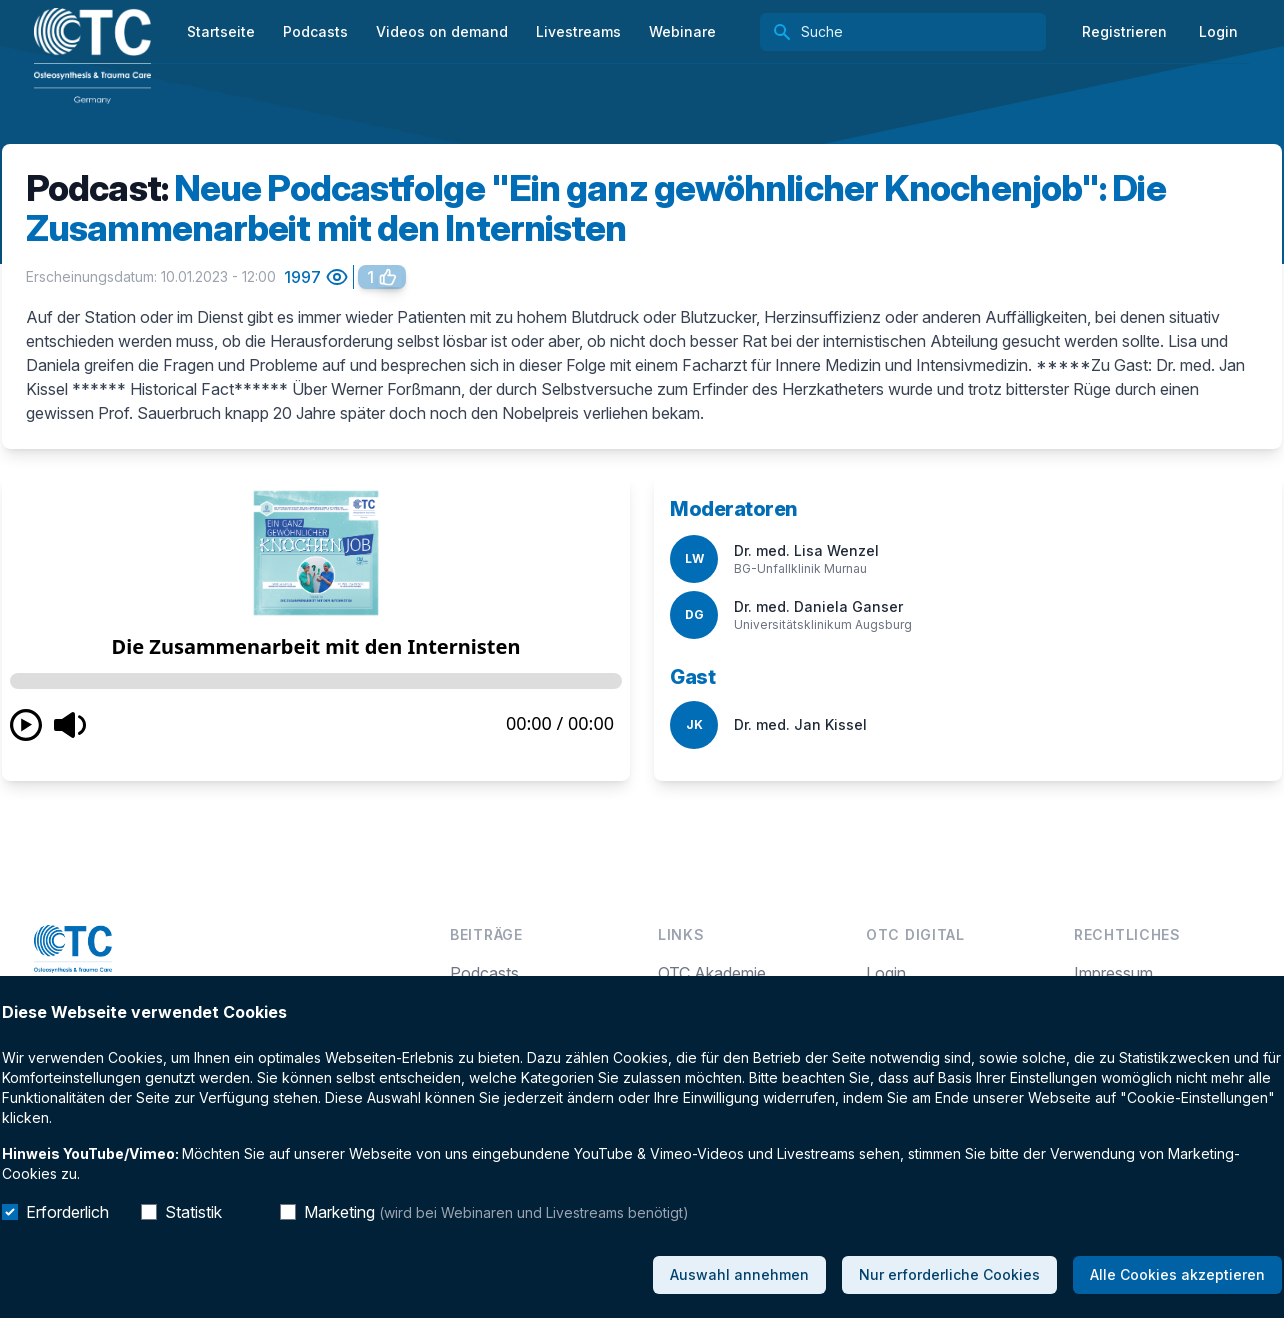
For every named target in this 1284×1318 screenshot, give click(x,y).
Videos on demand (442, 31)
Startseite (221, 31)
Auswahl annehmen (739, 1274)
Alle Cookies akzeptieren (1177, 1274)
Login (1218, 31)
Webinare (682, 31)
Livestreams (578, 31)
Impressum (1113, 973)
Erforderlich (67, 1212)
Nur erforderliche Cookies (949, 1274)
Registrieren (1124, 31)
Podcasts (484, 973)
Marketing (496, 1212)
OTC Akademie (712, 973)
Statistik (193, 1212)
